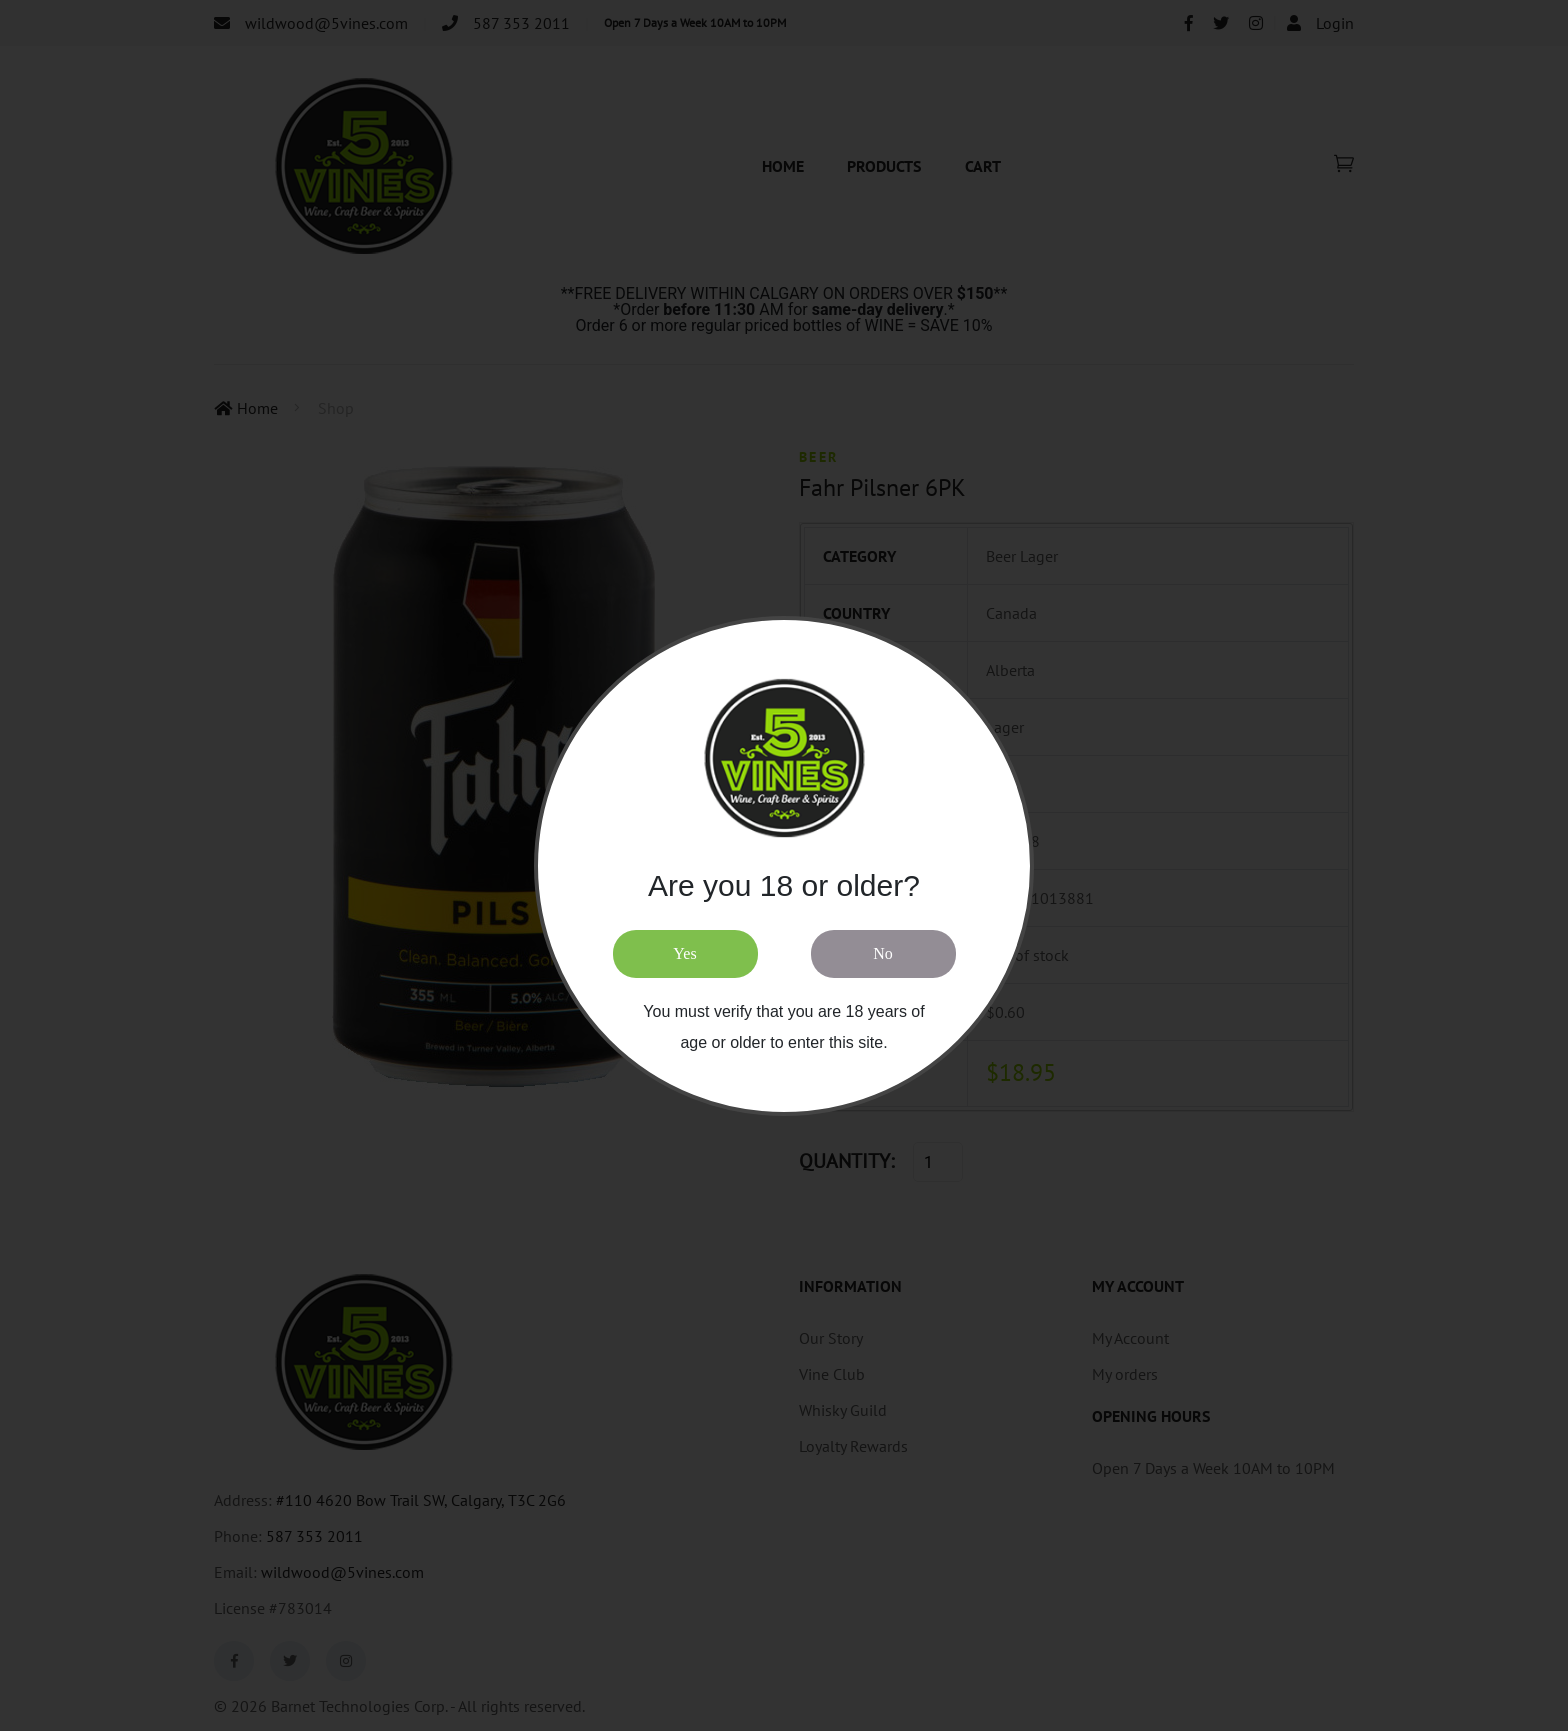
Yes (684, 953)
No (883, 953)
